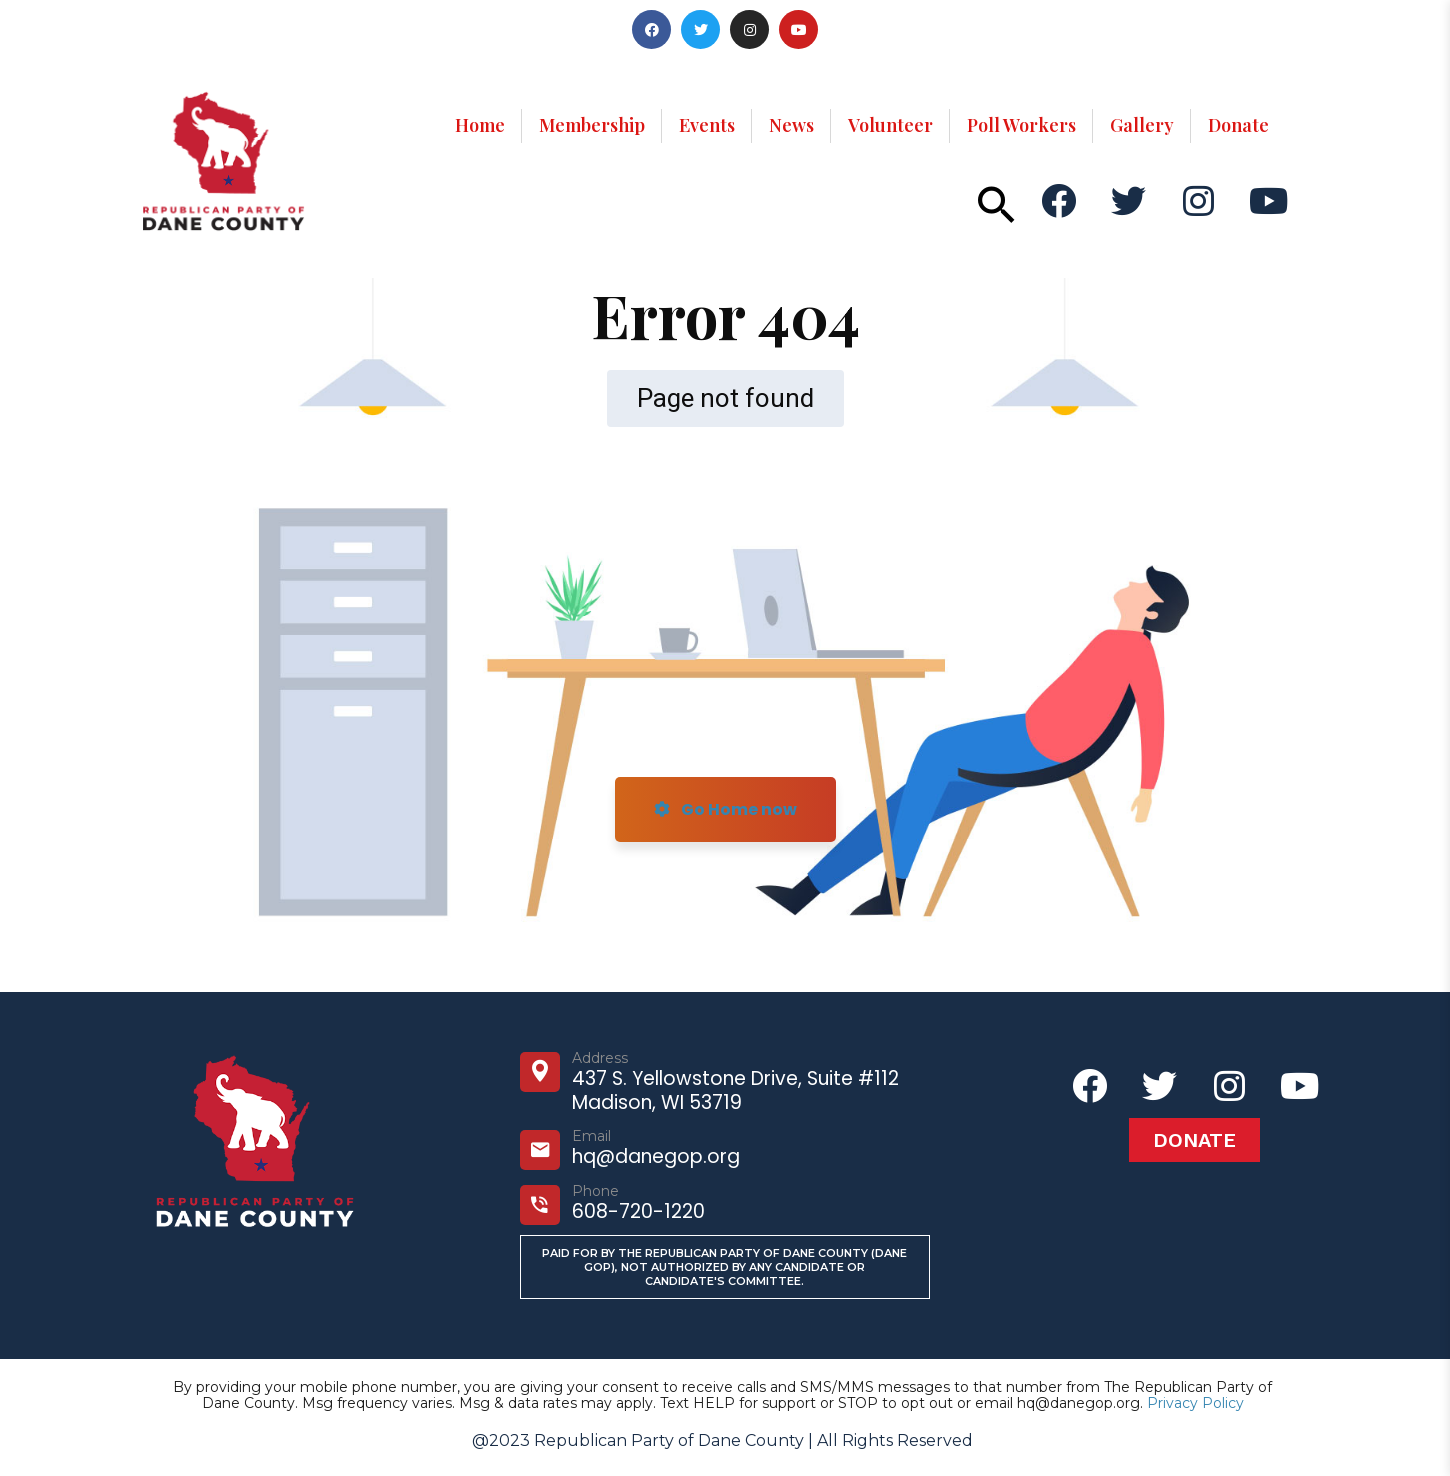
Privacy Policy (1195, 1403)
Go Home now (725, 809)
